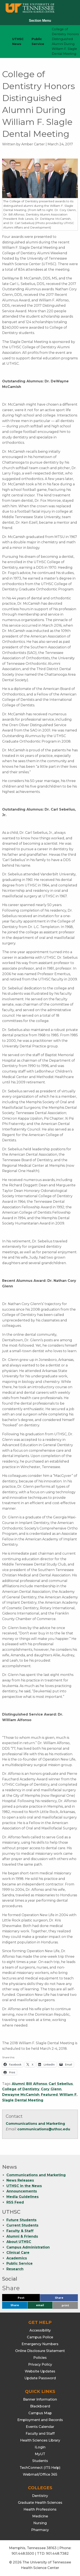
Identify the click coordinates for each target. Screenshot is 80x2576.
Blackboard (40, 2406)
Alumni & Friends (22, 2236)
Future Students (21, 2220)
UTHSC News (18, 41)
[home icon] (2, 41)
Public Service (19, 2264)
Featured (49, 2095)
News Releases (20, 2180)
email (40, 2305)
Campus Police (40, 2337)
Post (26, 2298)
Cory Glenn (51, 2089)
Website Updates (40, 2371)
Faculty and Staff (40, 2433)
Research (14, 2269)
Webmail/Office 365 (40, 2474)
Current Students (22, 2225)
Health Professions (40, 2509)
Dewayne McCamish (20, 2095)
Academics (16, 2258)
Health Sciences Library (40, 2440)
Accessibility (40, 2330)
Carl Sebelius (61, 2084)
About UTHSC (18, 2242)
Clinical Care (17, 2253)
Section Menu (40, 20)
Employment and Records (40, 2420)
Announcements (21, 2191)
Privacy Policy (40, 2364)
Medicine (40, 2516)
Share (66, 2298)
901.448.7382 (57, 2553)
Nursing (40, 2523)
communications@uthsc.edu (43, 2129)
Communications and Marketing (35, 2124)
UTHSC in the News (24, 2186)
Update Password (40, 2378)
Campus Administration (28, 2247)
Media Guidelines (22, 2197)
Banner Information (40, 2399)
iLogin (40, 2447)
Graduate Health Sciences (40, 2503)
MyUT (40, 2454)
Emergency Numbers (40, 2344)
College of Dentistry (20, 2089)
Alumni (18, 2084)
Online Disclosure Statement (40, 2351)
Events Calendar (40, 2427)
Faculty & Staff (19, 2231)
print (65, 2305)
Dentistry (40, 2496)
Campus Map (40, 2413)
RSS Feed (15, 2202)
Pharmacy (40, 2530)
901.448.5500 (23, 2553)
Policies (40, 2358)
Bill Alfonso (36, 2084)
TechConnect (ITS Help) (40, 2468)
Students (40, 2461)
